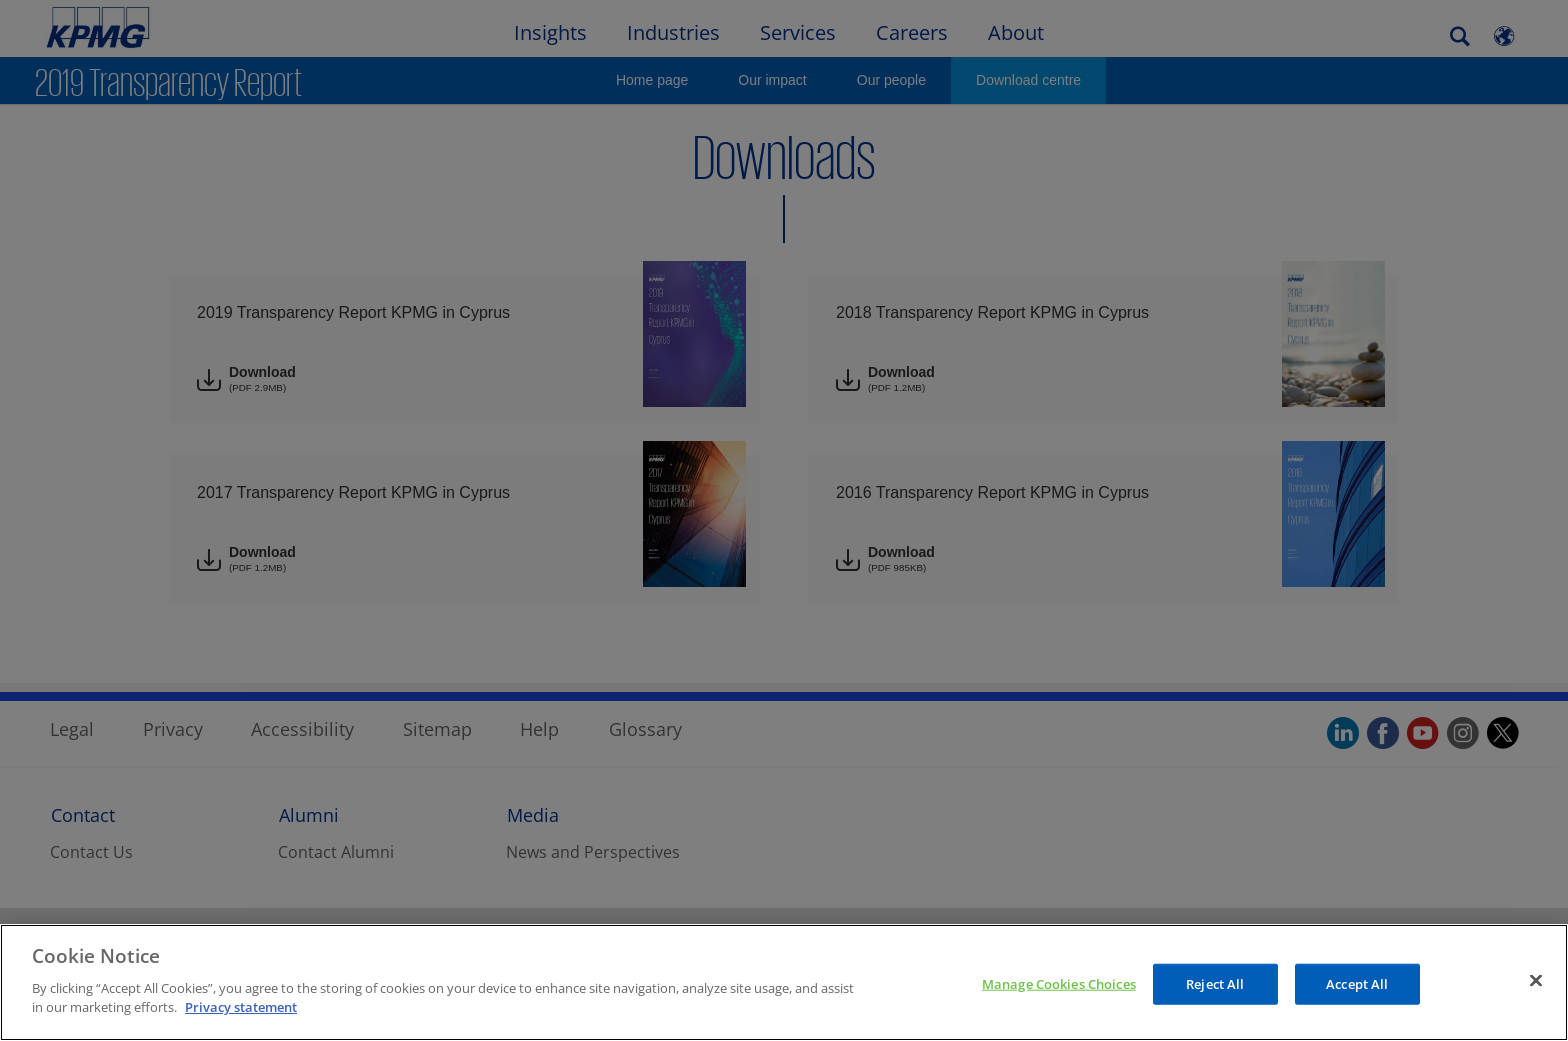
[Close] (1536, 980)
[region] (784, 982)
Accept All (1357, 983)
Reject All (1215, 983)
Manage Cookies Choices (1059, 983)
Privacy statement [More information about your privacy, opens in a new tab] (241, 1007)
